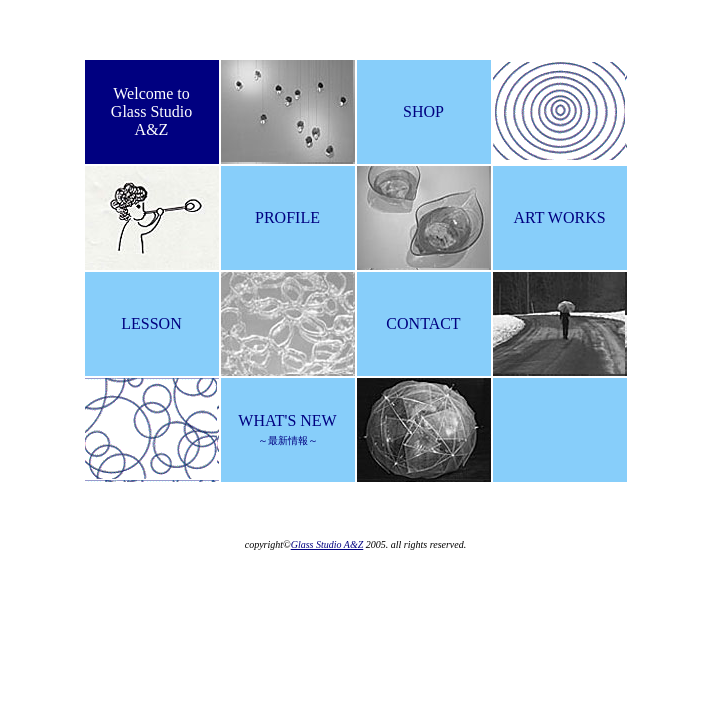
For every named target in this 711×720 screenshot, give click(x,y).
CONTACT (423, 323)
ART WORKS (559, 217)
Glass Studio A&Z (327, 544)
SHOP (423, 111)
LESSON (151, 323)
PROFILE (287, 217)
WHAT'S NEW (287, 429)
